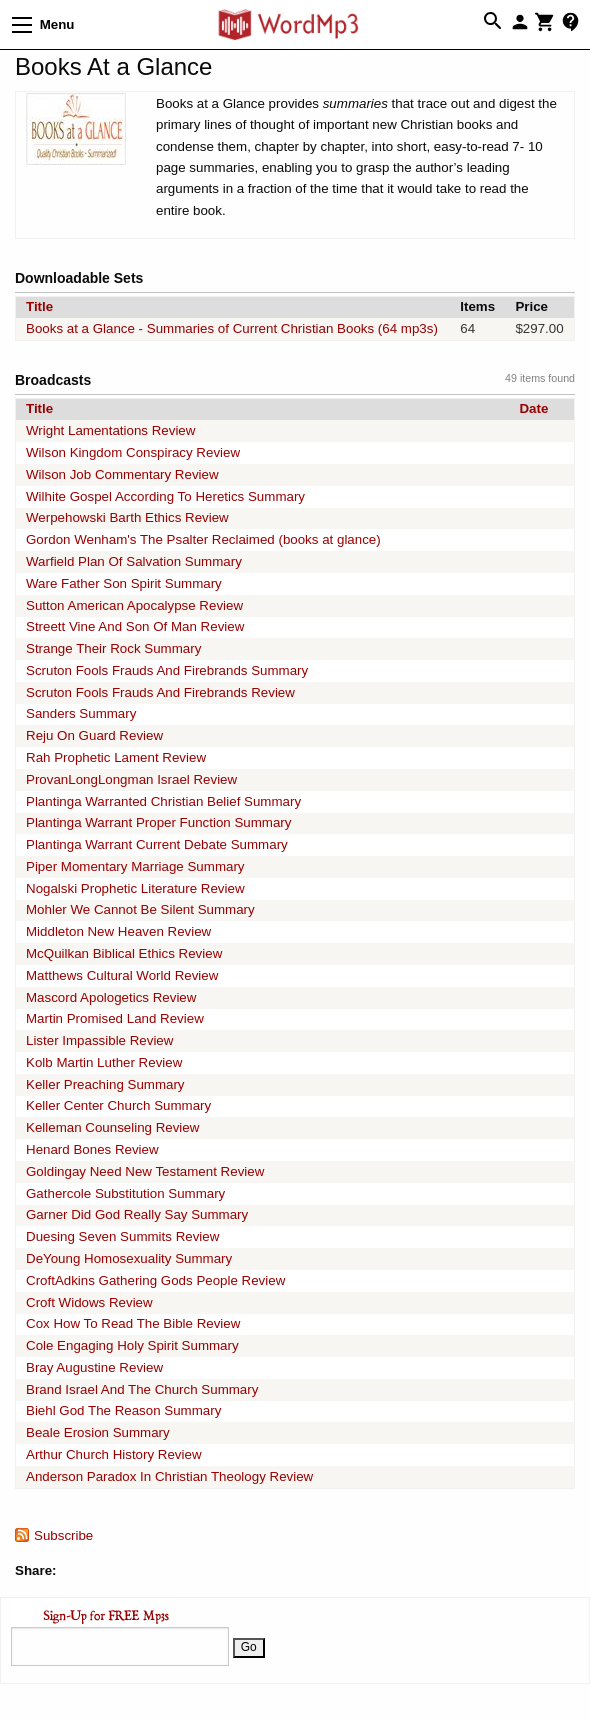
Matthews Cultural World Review (122, 975)
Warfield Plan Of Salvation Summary (134, 561)
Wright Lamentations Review (110, 430)
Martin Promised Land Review (115, 1018)
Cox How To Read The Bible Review (133, 1323)
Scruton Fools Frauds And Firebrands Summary (167, 670)
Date (533, 408)
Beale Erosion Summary (98, 1432)
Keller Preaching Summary (105, 1084)
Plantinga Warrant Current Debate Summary (157, 844)
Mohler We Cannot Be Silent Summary (140, 909)
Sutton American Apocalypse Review (134, 605)
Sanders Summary (81, 713)
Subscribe (63, 1535)
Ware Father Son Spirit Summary (124, 583)
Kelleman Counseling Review (112, 1127)
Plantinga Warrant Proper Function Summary (158, 822)
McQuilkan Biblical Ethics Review (124, 953)
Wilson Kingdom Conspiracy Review (133, 452)
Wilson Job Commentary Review (122, 474)
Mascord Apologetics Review (111, 997)
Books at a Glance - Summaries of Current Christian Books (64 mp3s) (232, 328)
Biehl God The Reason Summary (123, 1410)
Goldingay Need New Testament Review (145, 1171)
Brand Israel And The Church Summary (142, 1389)
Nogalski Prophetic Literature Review (135, 888)
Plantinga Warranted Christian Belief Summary (163, 801)
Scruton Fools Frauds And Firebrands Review (160, 692)
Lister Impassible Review (99, 1040)
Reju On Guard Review (94, 735)
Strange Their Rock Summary (113, 648)
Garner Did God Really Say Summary (137, 1214)
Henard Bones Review (92, 1149)
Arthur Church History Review (114, 1454)
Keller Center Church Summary (118, 1105)
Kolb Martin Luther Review (104, 1062)
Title (39, 306)
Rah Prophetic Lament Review (116, 757)
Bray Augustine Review (94, 1367)
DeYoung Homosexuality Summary (129, 1258)
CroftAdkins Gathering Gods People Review (155, 1280)
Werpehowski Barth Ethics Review (127, 517)
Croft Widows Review (89, 1302)
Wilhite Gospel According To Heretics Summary (165, 496)
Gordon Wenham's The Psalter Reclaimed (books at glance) (203, 539)
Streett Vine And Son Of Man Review (135, 626)
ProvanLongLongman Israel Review (131, 779)
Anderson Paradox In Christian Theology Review (169, 1476)
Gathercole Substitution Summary (125, 1193)
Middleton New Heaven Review (118, 931)
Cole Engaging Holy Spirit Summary (132, 1345)
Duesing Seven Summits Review (122, 1236)
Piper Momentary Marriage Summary (135, 866)
